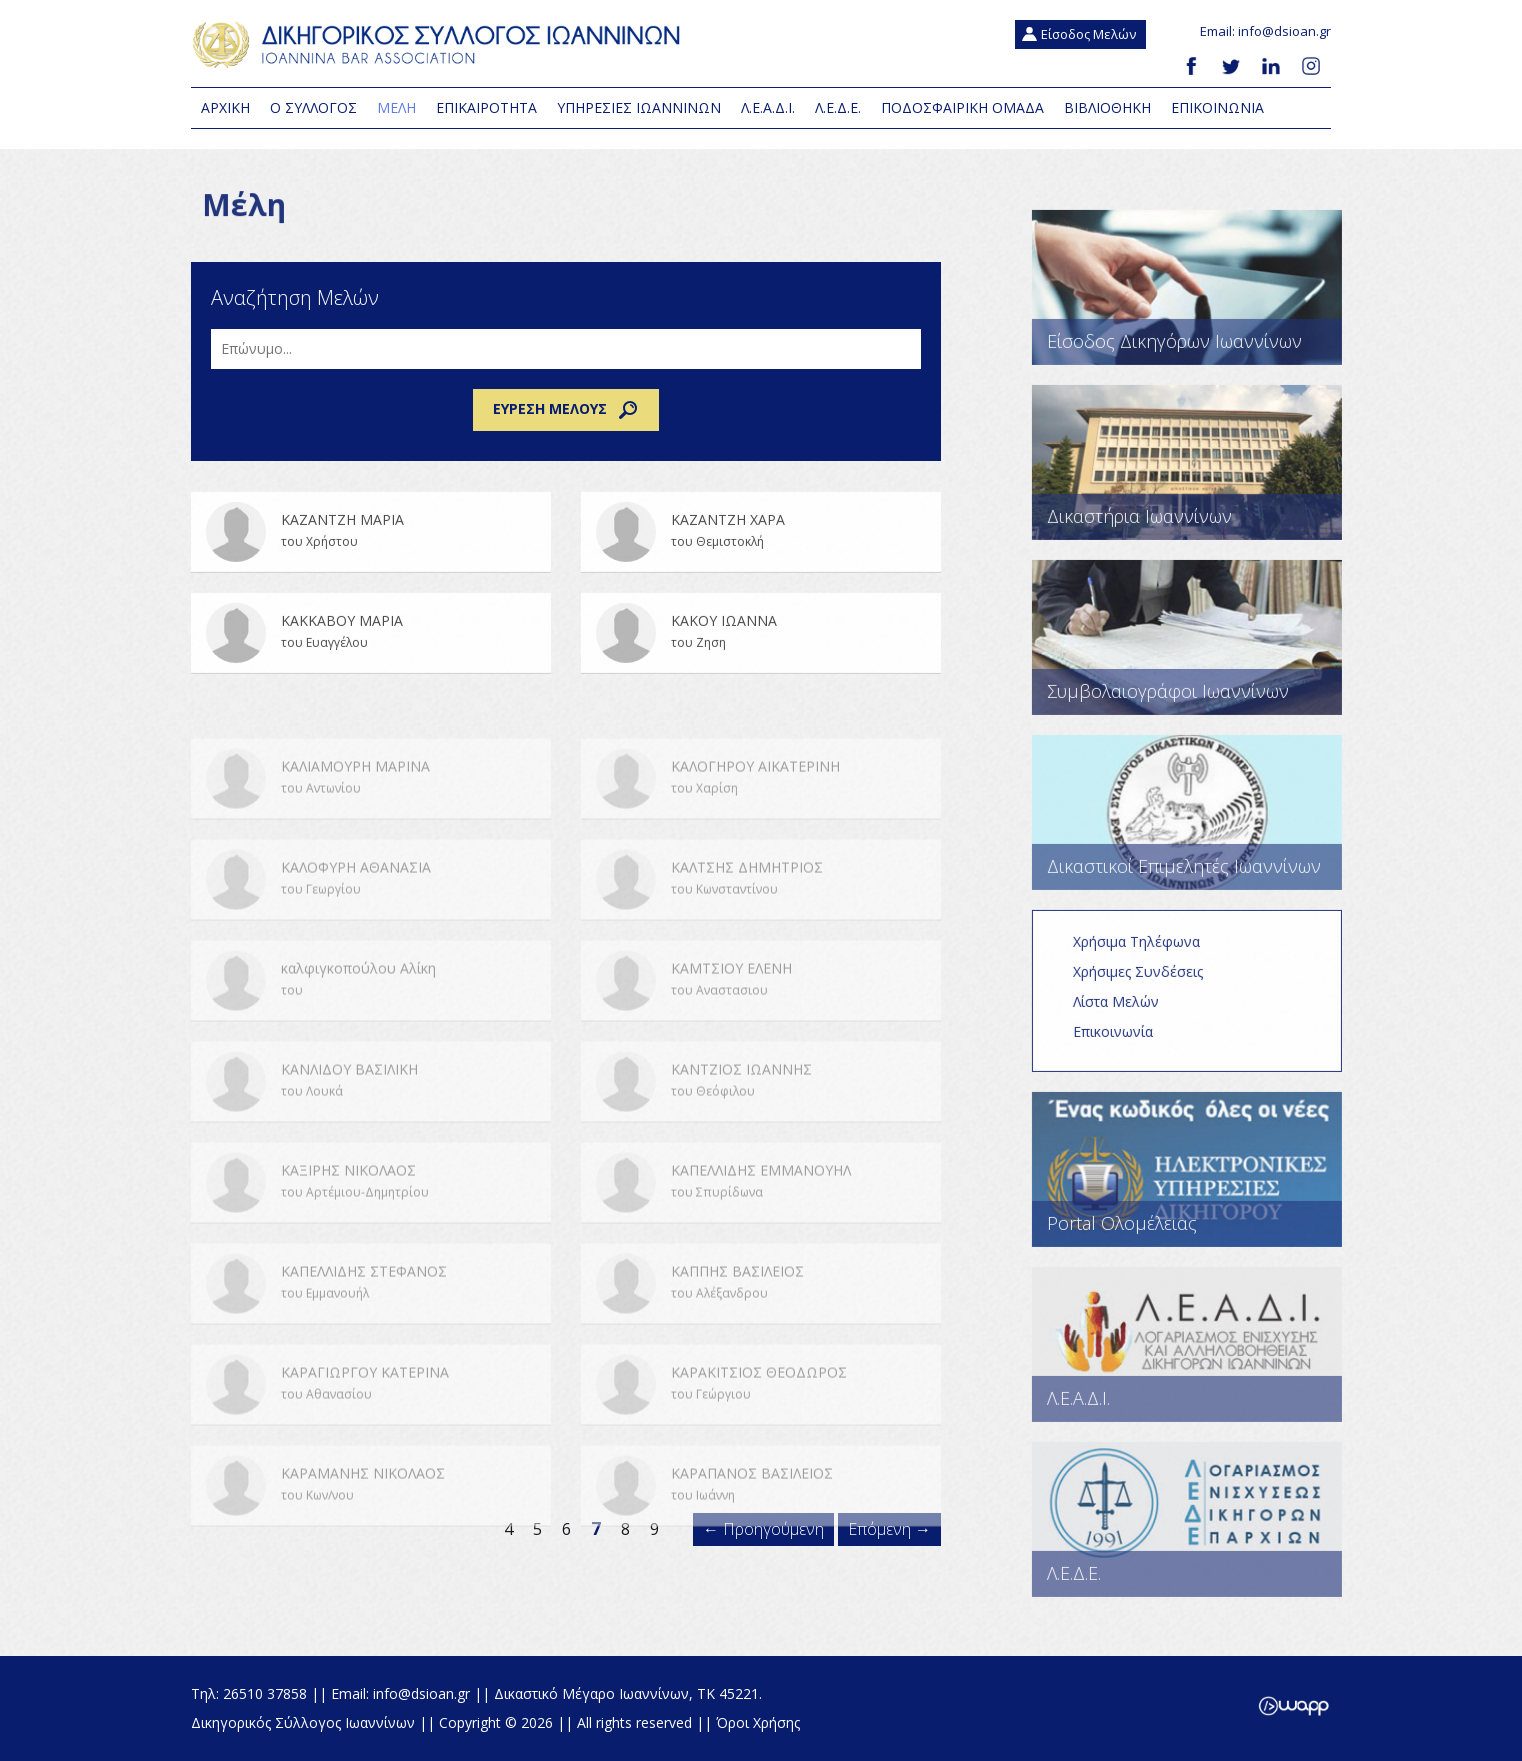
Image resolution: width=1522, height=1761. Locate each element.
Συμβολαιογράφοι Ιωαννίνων (1200, 650)
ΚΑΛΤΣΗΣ (761, 912)
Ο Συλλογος (313, 107)
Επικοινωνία (1126, 1044)
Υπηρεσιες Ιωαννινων (639, 107)
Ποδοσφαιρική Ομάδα (962, 107)
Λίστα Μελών (1129, 1014)
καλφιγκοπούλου (371, 1013)
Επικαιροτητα (486, 107)
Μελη (396, 107)
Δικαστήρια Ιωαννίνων (1200, 475)
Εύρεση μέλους (566, 410)
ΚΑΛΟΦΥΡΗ (371, 912)
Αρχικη (225, 107)
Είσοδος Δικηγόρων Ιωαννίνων (1200, 300)
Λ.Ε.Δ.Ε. (838, 107)
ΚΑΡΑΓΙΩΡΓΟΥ (371, 1417)
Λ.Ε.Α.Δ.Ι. (768, 107)
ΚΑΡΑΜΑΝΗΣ (371, 1518)
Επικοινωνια (1217, 107)
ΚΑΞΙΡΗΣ (371, 1215)
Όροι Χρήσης (758, 1722)
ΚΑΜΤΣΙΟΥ (761, 1013)
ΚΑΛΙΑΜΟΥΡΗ (371, 811)
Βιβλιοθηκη (1107, 107)
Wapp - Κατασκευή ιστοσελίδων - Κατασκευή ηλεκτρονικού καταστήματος (1293, 1706)
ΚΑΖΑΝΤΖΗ (371, 545)
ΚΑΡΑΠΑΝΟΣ (761, 1518)
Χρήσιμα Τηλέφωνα (1149, 954)
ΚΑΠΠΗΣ (761, 1316)
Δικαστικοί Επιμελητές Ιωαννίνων (1200, 825)
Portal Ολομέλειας (1200, 1182)
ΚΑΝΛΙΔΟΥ (371, 1114)
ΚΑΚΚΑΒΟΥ (371, 646)
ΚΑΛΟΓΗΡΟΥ (761, 811)
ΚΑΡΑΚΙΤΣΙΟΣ (761, 1417)
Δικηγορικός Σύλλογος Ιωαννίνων (441, 45)
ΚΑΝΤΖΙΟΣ (761, 1114)
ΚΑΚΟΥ (761, 646)
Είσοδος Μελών (1088, 34)
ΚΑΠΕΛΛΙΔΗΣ (761, 1215)
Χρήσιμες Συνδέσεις (1151, 984)
